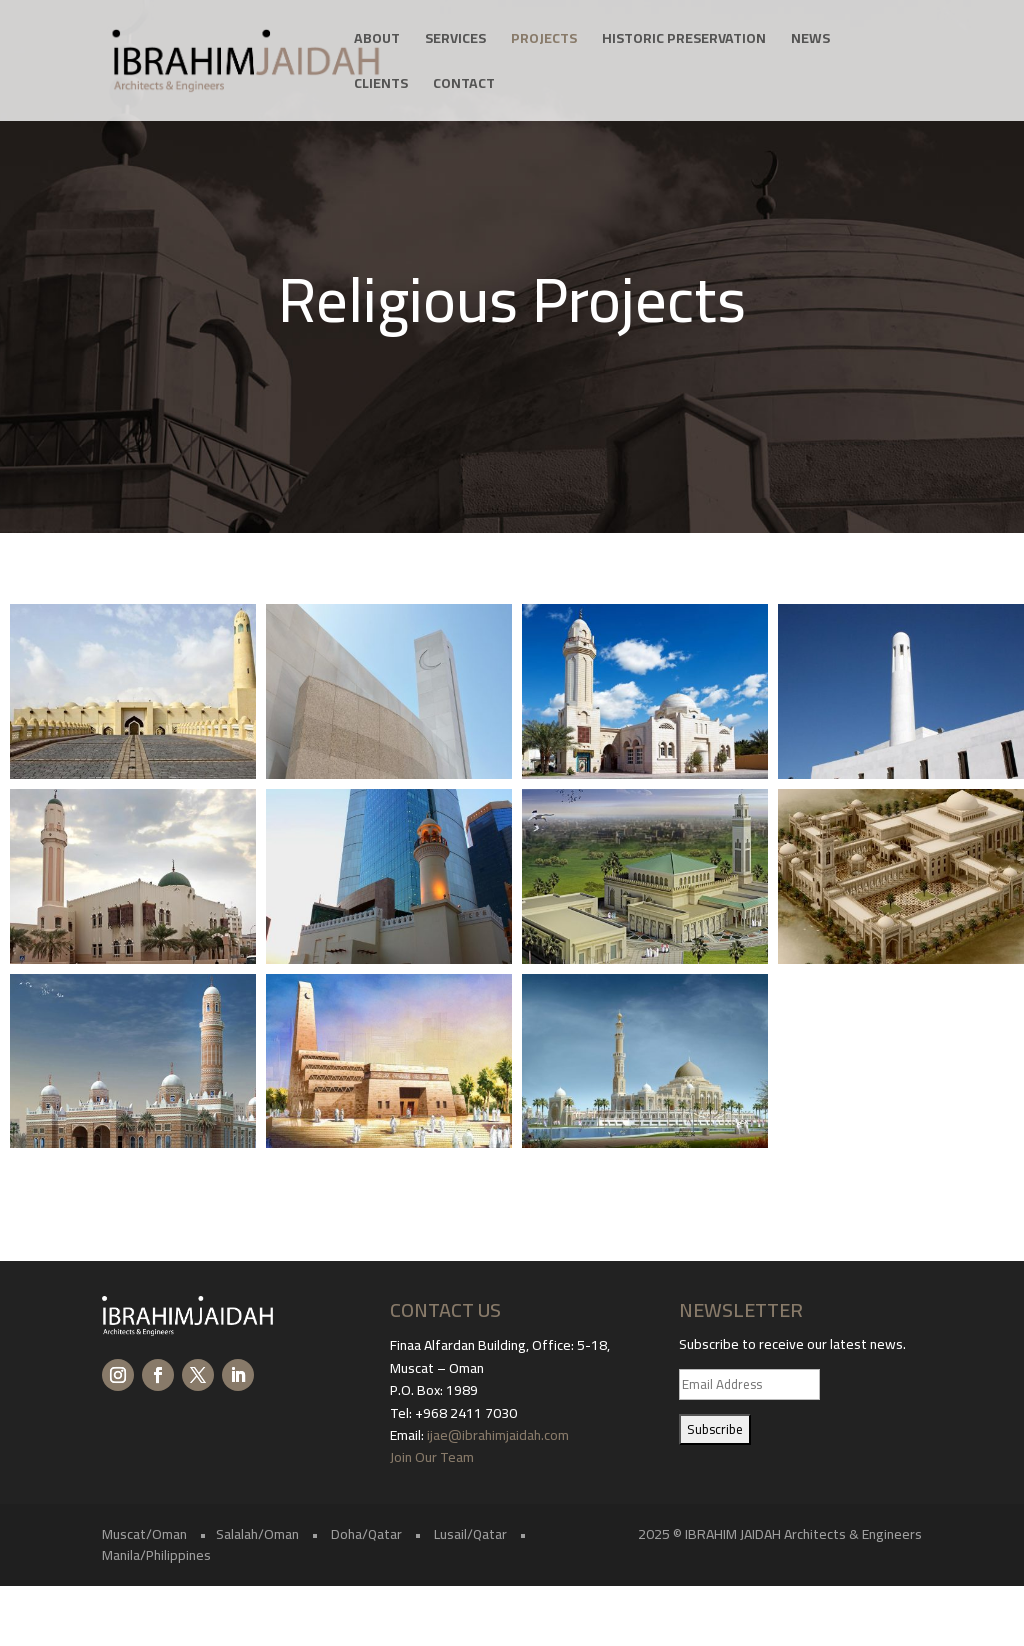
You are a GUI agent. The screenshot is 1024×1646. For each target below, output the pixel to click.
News (810, 41)
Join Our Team (433, 1457)
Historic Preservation (684, 41)
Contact (464, 86)
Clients (381, 86)
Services (455, 41)
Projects (544, 41)
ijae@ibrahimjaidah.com (498, 1435)
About (377, 41)
